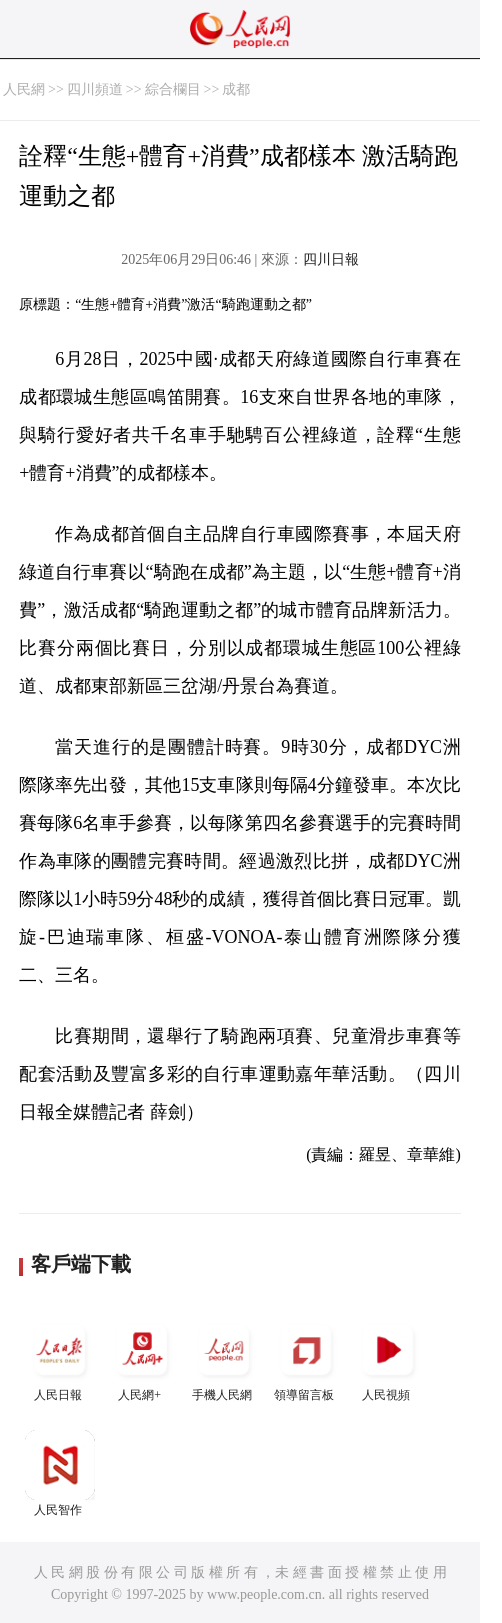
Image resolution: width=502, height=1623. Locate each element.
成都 (236, 89)
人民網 (24, 89)
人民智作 (60, 1473)
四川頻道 (95, 89)
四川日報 (331, 259)
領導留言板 (306, 1358)
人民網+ (142, 1358)
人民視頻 (388, 1358)
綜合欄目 (173, 89)
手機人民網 (224, 1358)
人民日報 (60, 1358)
